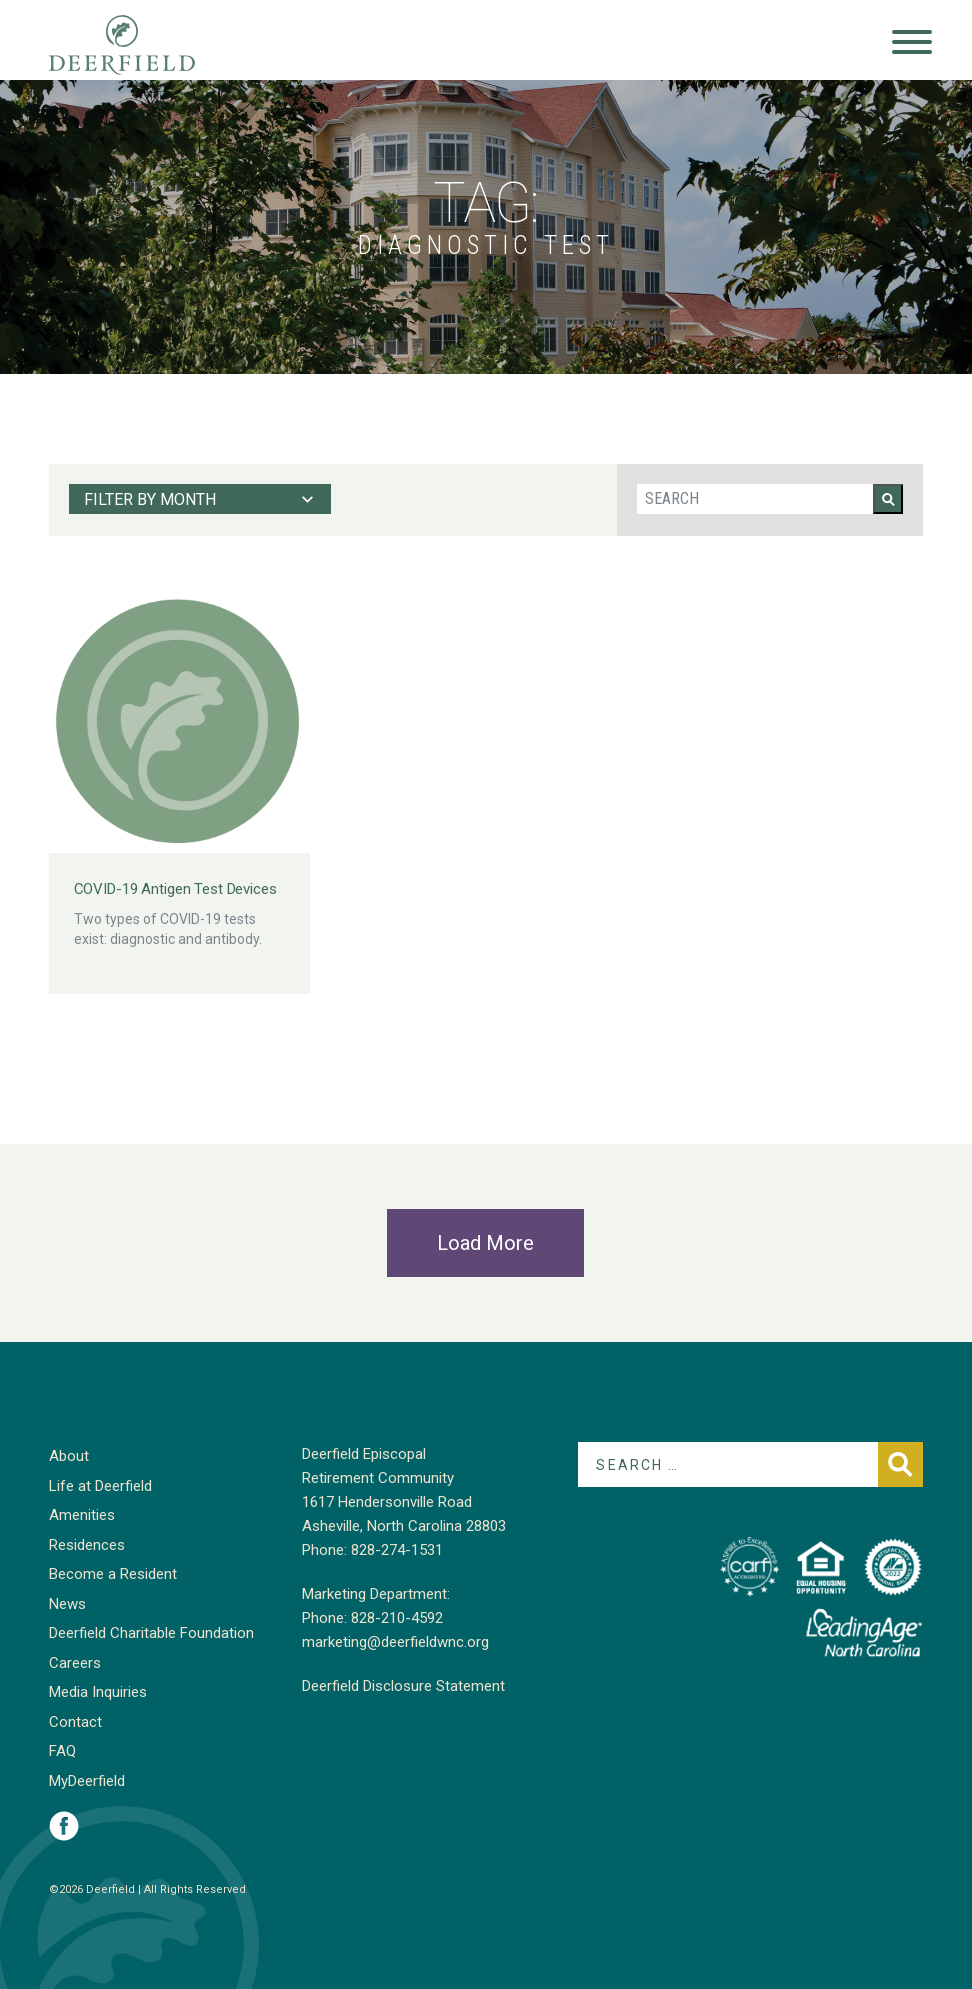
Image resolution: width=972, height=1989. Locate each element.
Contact (75, 1722)
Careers (75, 1663)
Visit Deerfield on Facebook (64, 1826)
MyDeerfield (87, 1781)
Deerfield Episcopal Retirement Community (141, 45)
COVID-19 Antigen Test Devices (175, 889)
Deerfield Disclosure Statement (403, 1686)
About (69, 1456)
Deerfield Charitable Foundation (151, 1633)
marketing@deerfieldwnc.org (395, 1642)
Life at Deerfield (100, 1486)
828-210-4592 (397, 1618)
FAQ (62, 1751)
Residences (87, 1545)
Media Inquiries (98, 1692)
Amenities (82, 1515)
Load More (485, 1243)
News (67, 1604)
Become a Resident (113, 1574)
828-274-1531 (397, 1550)
